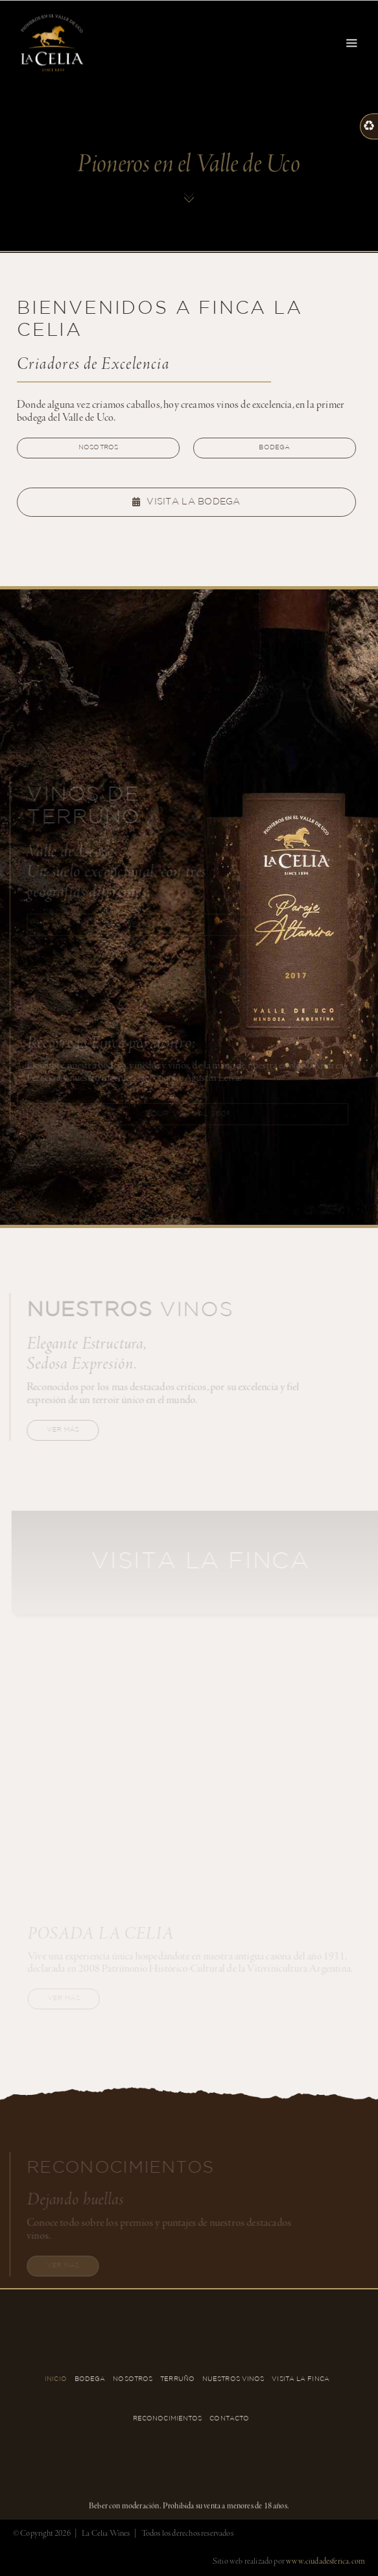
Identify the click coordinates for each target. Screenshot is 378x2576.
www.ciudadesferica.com (325, 2561)
